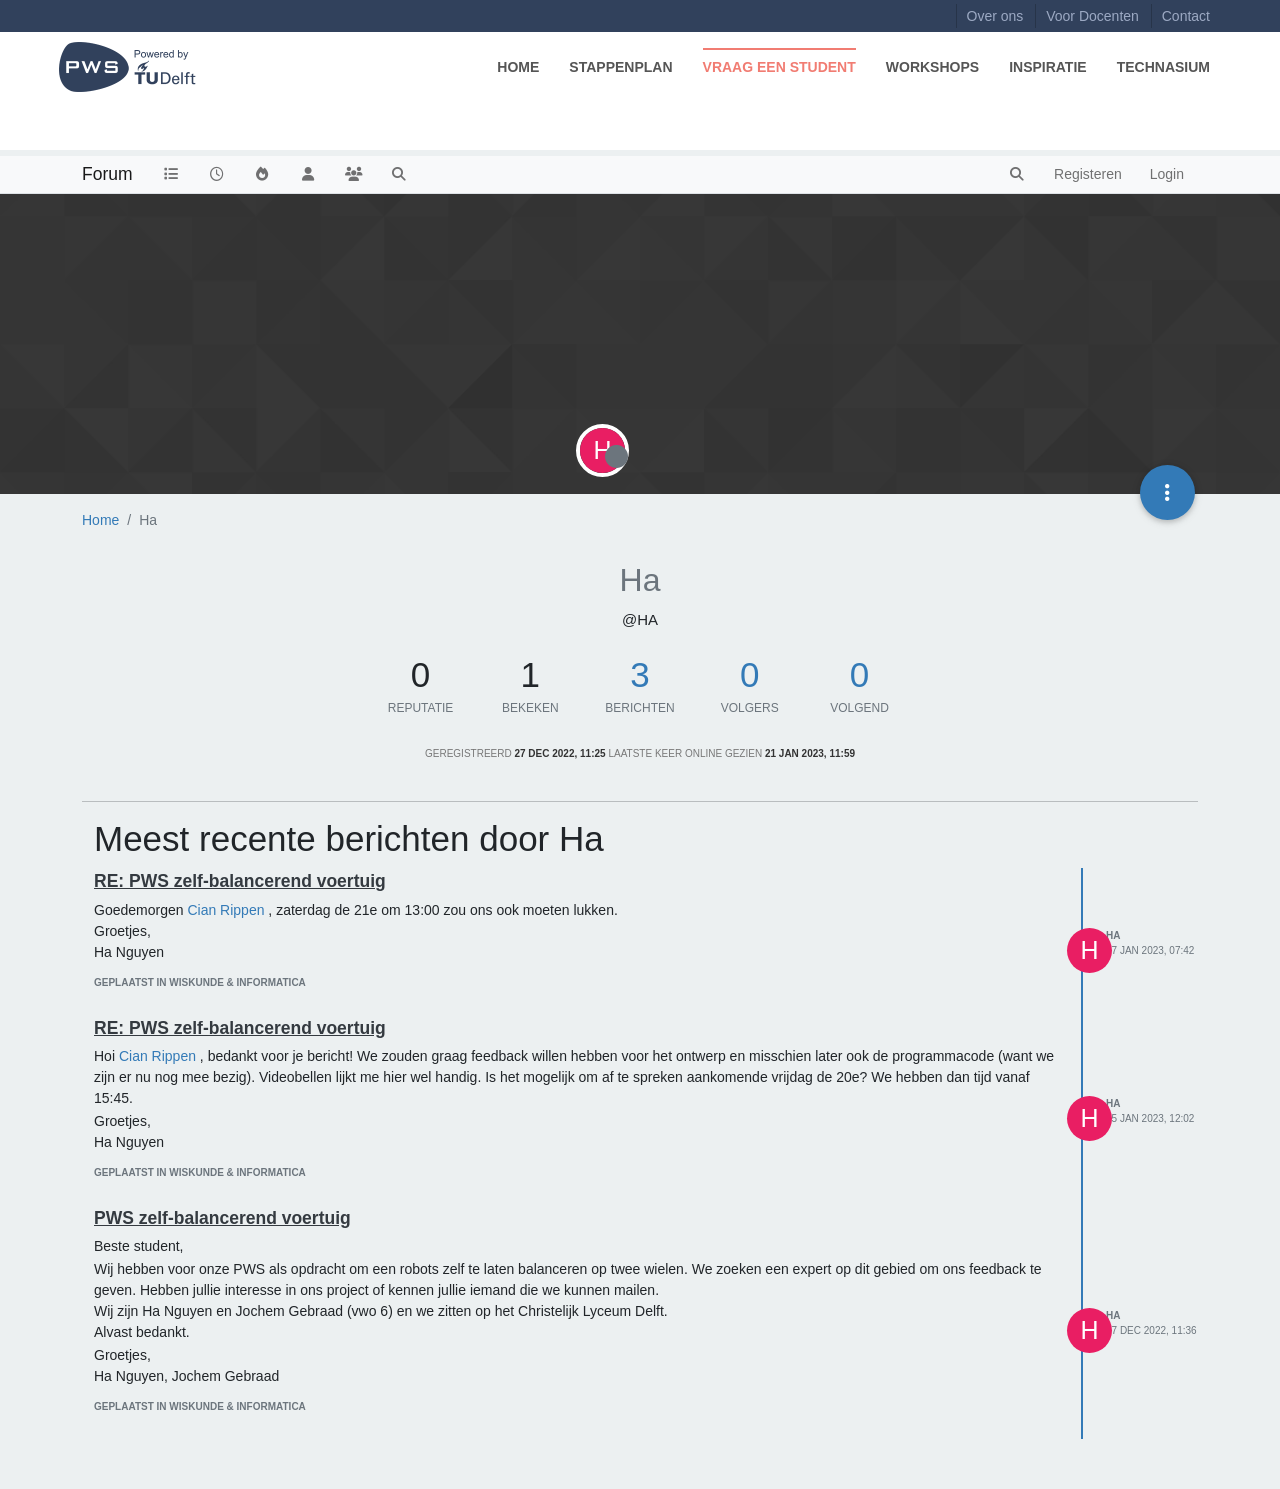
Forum (107, 174)
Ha (1113, 935)
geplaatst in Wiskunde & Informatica (200, 982)
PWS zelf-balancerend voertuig (222, 1218)
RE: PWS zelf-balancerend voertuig (240, 881)
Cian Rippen (225, 910)
